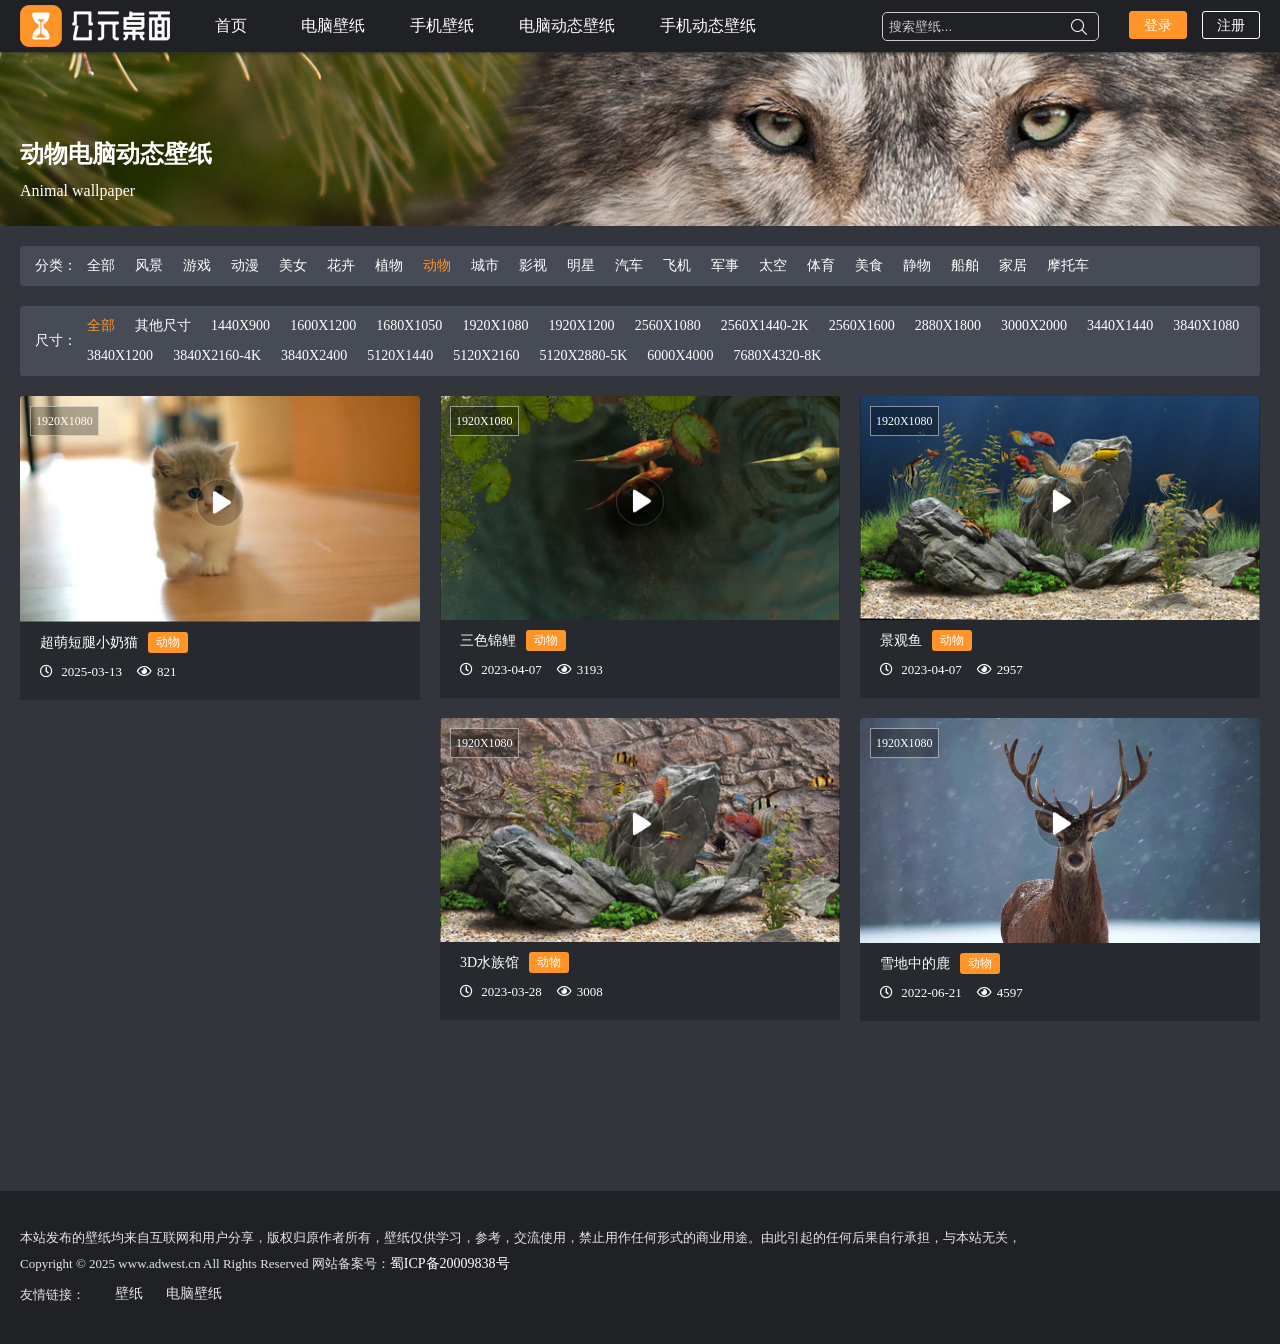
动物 (437, 265)
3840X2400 (314, 355)
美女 (293, 265)
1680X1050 (409, 325)
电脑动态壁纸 (567, 25)
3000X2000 (1034, 325)
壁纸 (129, 1293)
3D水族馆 (489, 962)
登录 (1158, 25)
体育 (821, 265)
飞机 (677, 265)
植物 (389, 265)
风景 (149, 265)
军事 (725, 265)
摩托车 (1068, 265)
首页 (231, 25)
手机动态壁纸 (708, 25)
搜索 (1079, 27)
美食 (869, 265)
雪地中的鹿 (915, 963)
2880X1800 (948, 325)
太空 (773, 265)
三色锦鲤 (488, 640)
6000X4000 (680, 355)
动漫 (245, 265)
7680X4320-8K (777, 355)
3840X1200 (120, 355)
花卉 (341, 265)
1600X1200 (323, 325)
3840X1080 (1206, 325)
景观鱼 (901, 640)
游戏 (197, 265)
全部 (101, 265)
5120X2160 (486, 355)
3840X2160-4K (217, 355)
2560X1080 (668, 325)
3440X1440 (1120, 325)
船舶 (965, 265)
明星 (581, 265)
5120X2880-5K (583, 355)
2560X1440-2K (765, 325)
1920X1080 (495, 325)
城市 (485, 265)
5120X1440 (400, 355)
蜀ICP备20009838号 (450, 1263)
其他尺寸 (163, 325)
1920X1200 (582, 325)
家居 (1013, 265)
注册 (1231, 25)
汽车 (629, 265)
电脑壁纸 (333, 25)
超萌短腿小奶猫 (89, 642)
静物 (917, 265)
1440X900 (240, 325)
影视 (533, 265)
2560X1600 (862, 325)
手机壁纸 (442, 25)
